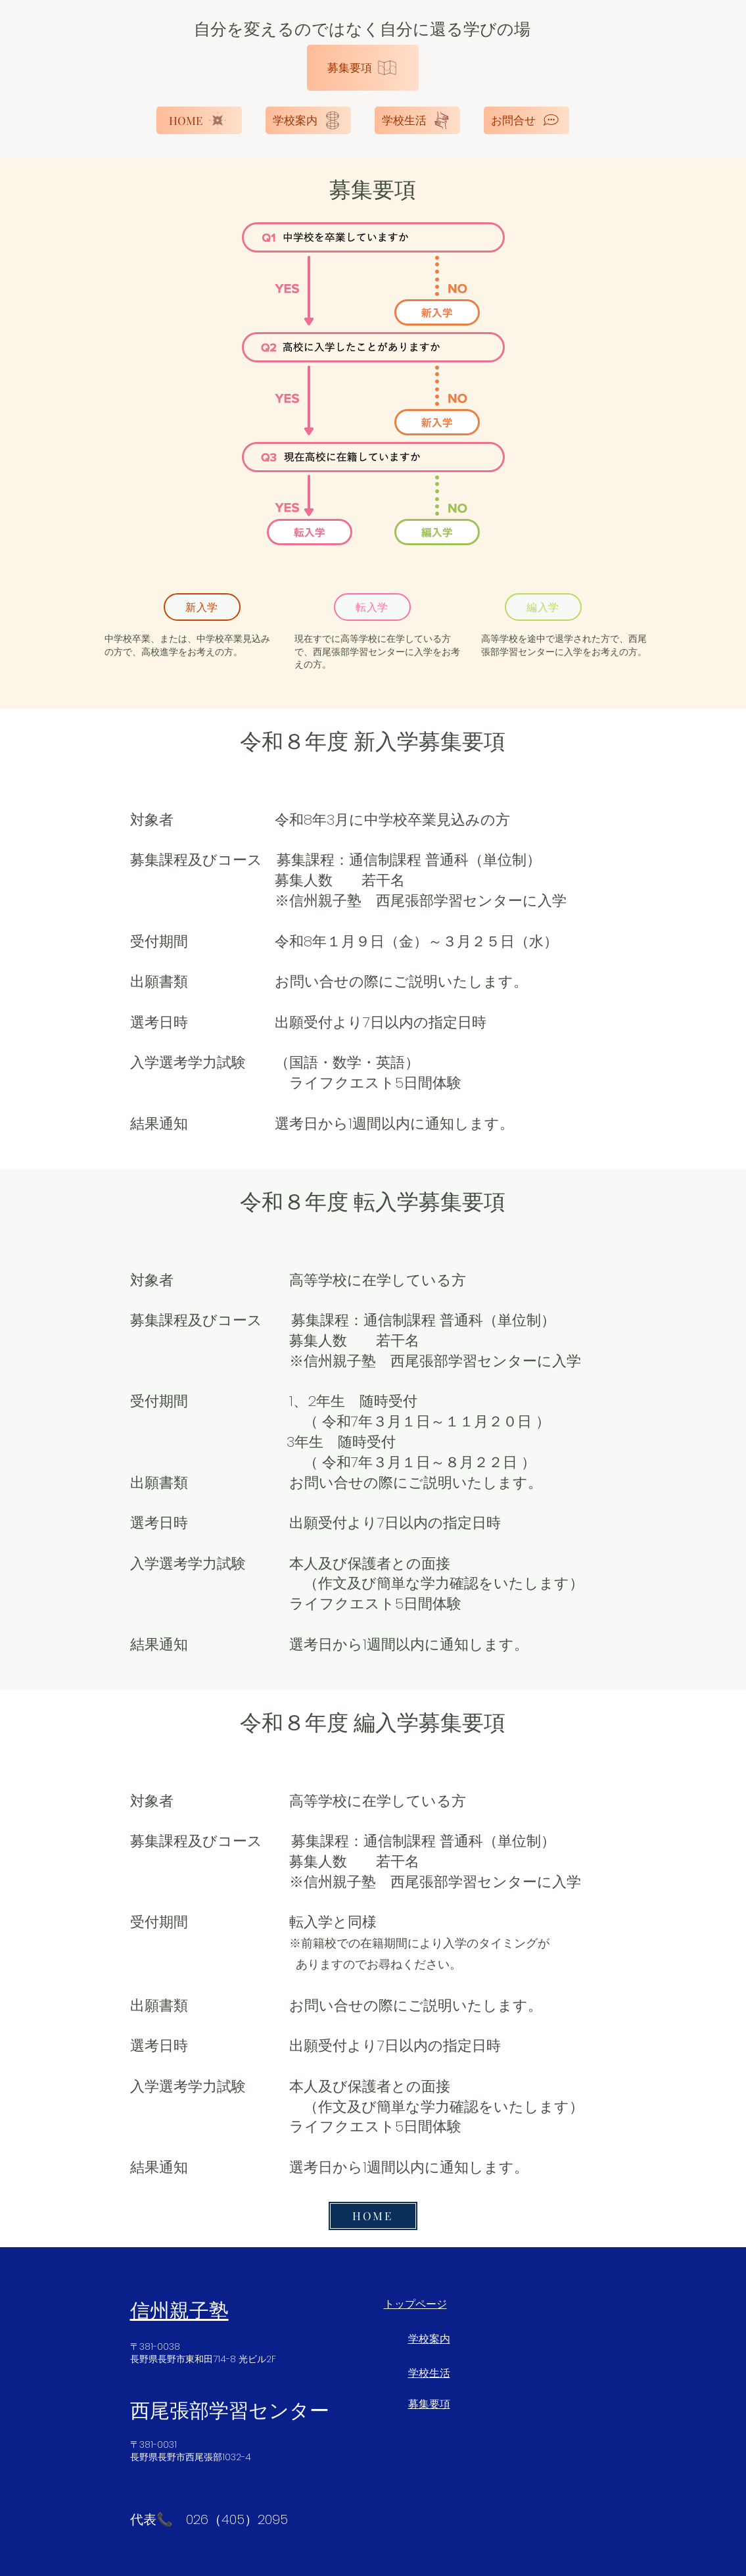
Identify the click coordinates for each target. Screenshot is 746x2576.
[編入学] (543, 607)
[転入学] (372, 607)
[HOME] (199, 120)
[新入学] (202, 607)
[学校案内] (308, 120)
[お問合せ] (526, 120)
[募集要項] (363, 68)
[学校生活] (417, 120)
